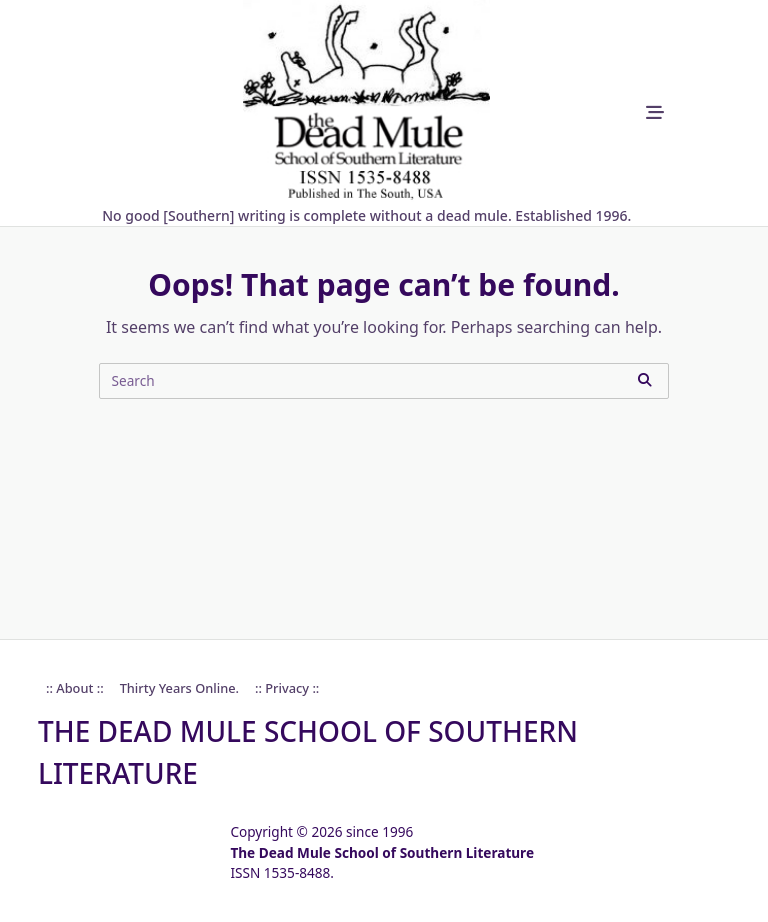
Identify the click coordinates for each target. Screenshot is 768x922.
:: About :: (75, 688)
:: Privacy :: (287, 688)
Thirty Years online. (179, 688)
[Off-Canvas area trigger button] (654, 113)
